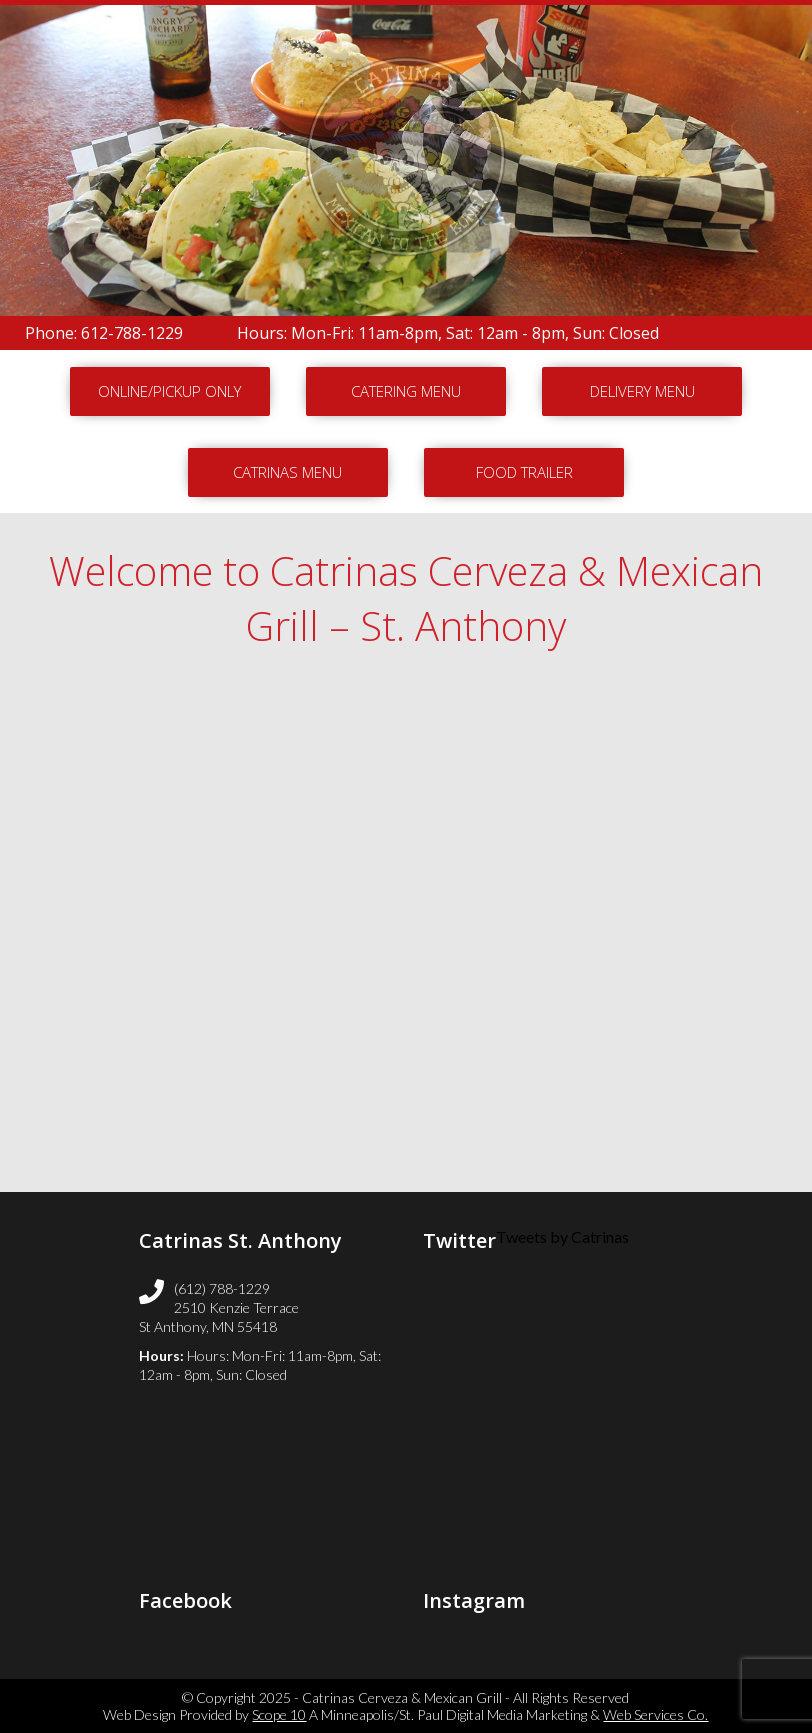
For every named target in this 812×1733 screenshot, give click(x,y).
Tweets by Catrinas (562, 1236)
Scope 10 (279, 1714)
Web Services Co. (655, 1714)
